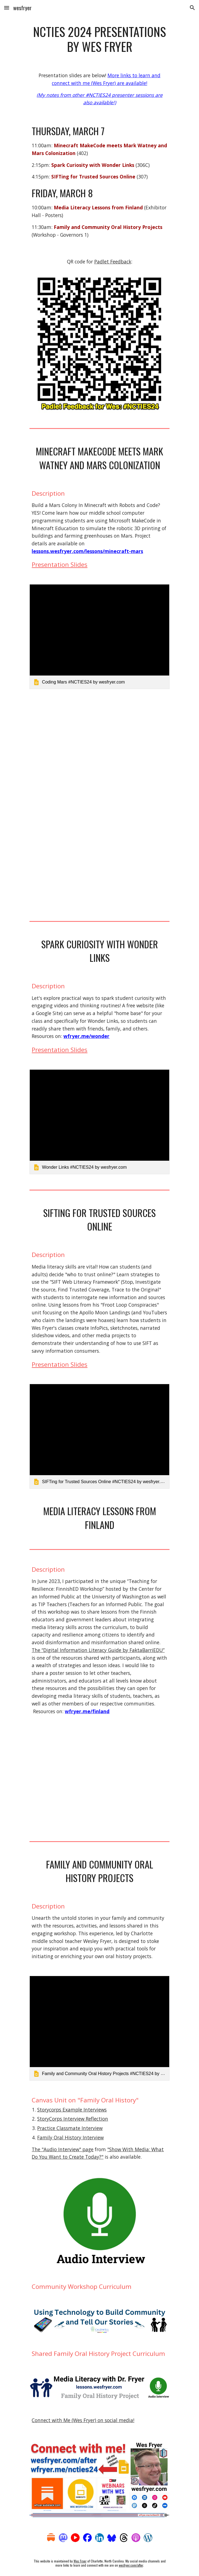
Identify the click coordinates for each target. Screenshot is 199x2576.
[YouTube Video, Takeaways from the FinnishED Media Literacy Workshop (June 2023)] (99, 1778)
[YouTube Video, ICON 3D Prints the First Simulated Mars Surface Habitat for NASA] (99, 858)
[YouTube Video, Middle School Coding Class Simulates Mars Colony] (99, 749)
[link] (99, 636)
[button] (6, 7)
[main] (99, 39)
